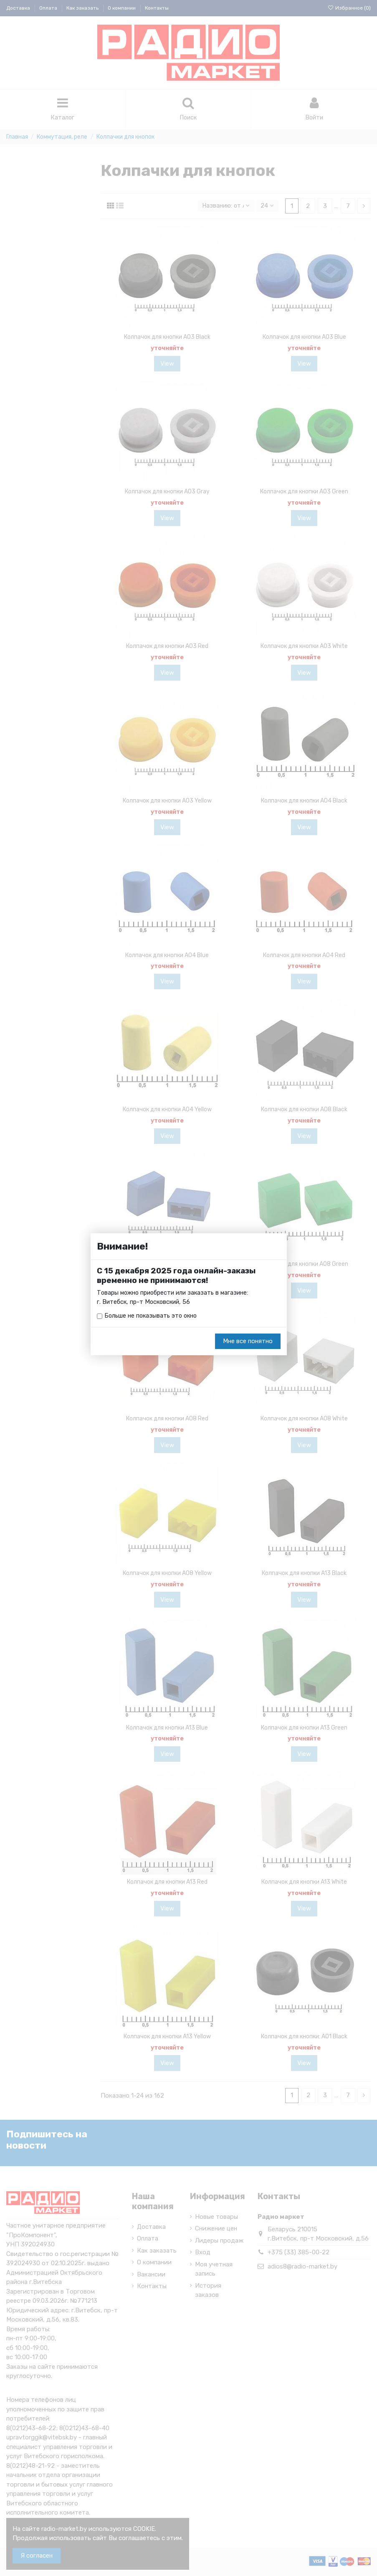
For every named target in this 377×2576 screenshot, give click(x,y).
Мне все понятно (248, 1342)
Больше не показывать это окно (152, 1316)
